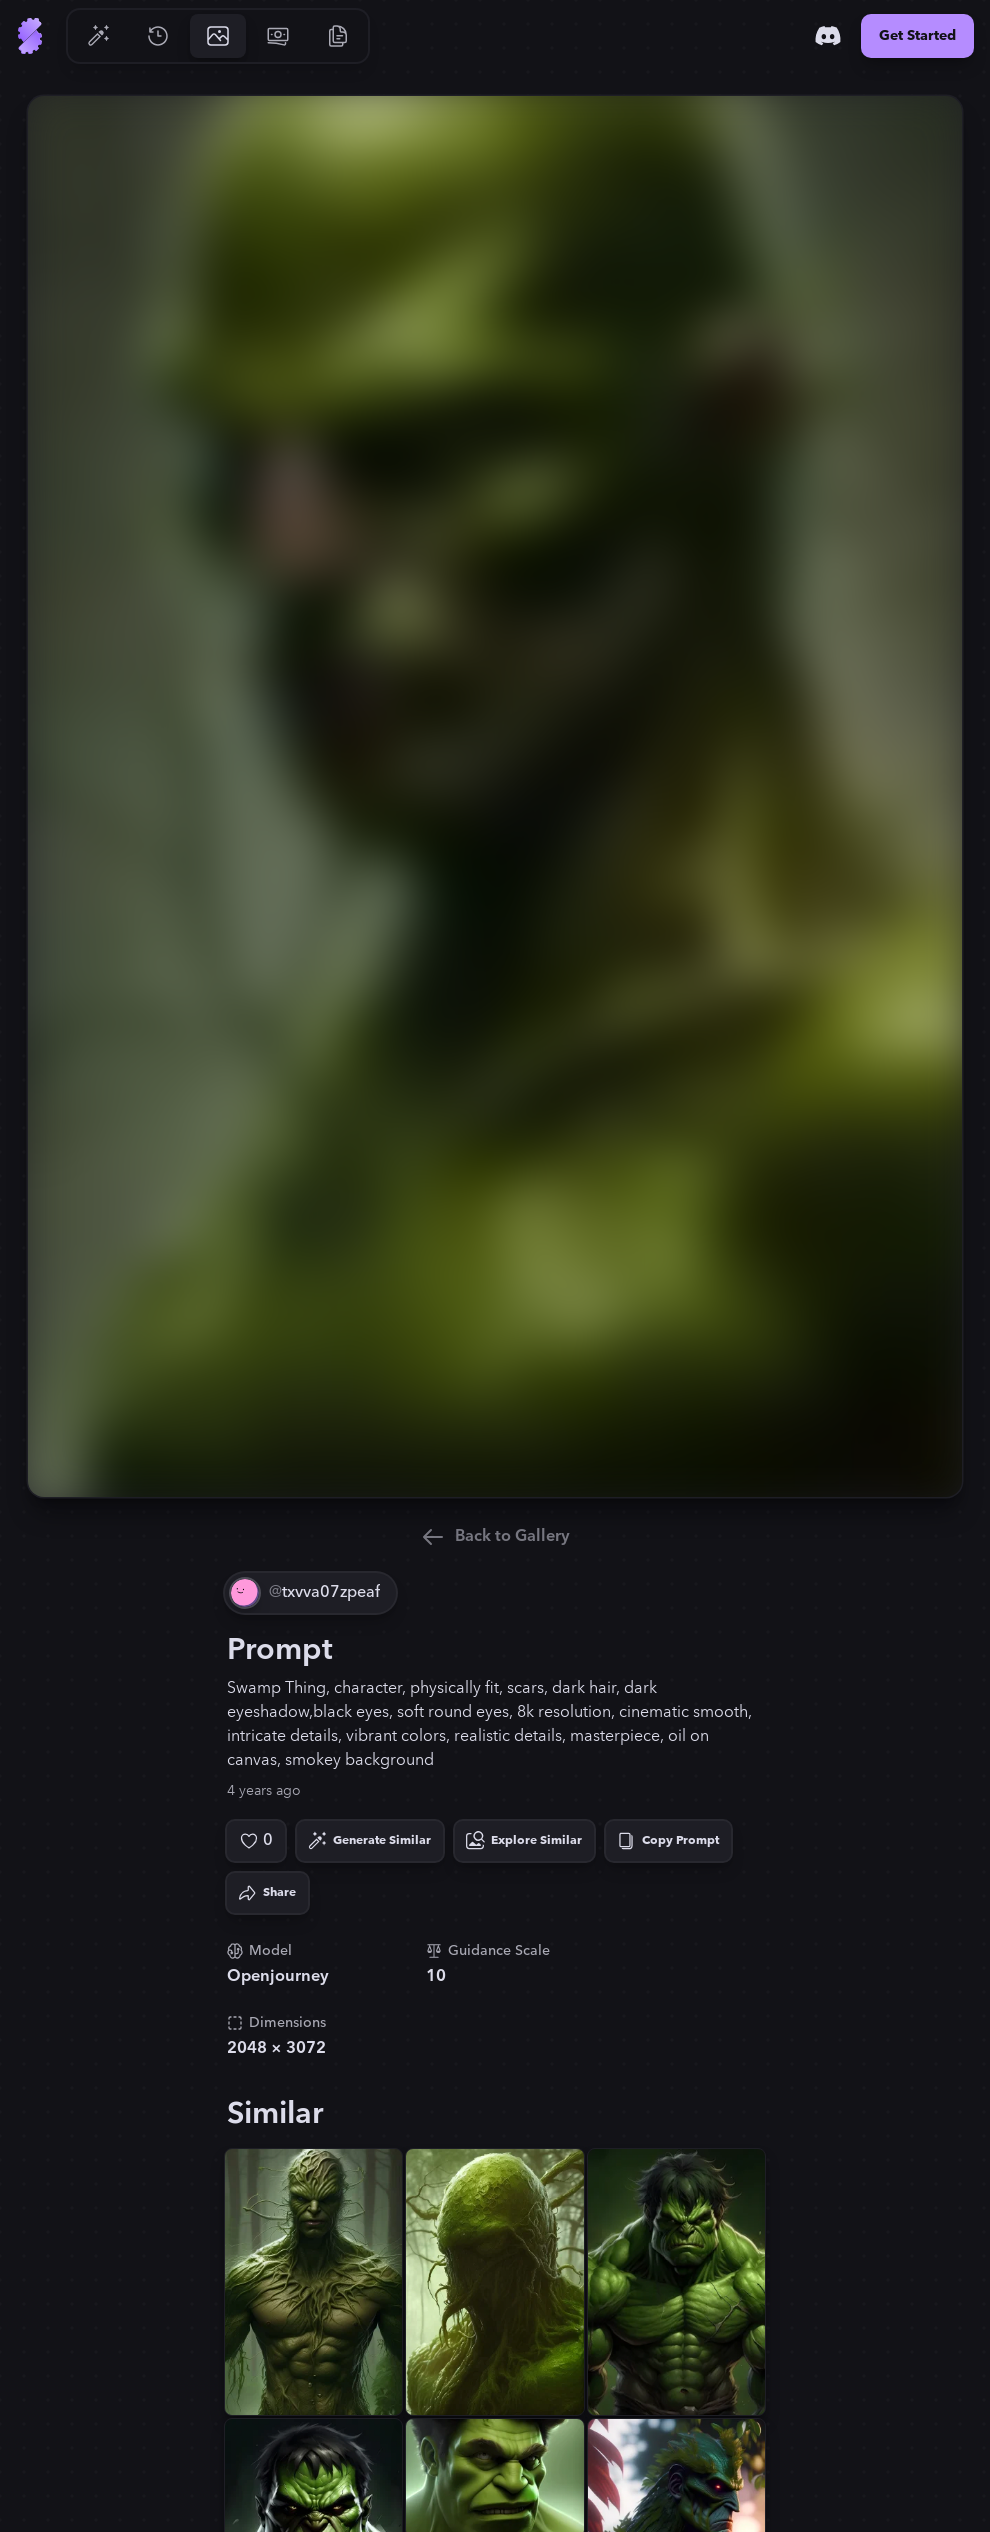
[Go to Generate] (98, 36)
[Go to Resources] (338, 36)
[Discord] (828, 36)
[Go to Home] (30, 36)
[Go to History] (158, 36)
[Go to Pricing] (278, 36)
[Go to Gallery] (218, 36)
